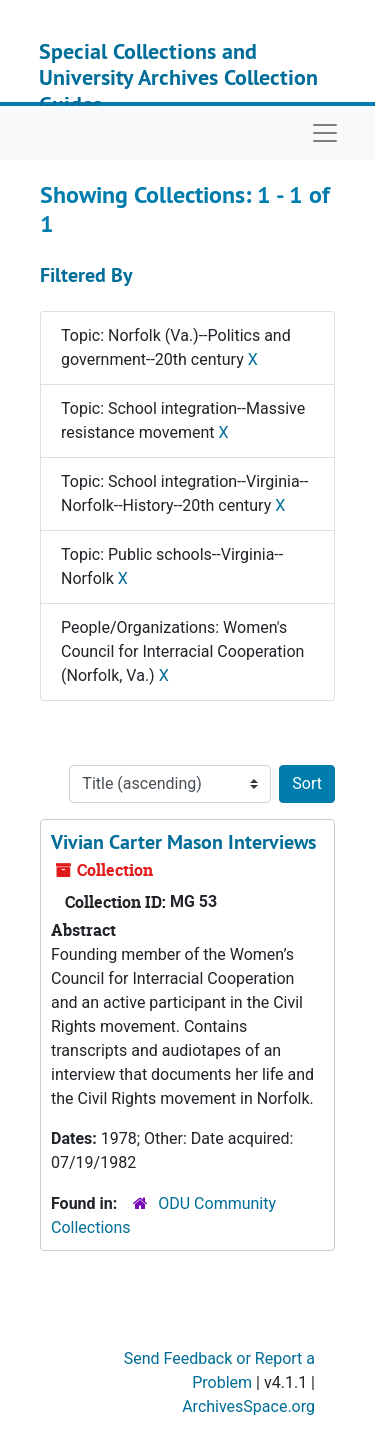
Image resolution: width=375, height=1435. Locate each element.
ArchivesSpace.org (248, 1406)
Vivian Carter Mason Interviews (183, 842)
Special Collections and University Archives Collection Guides (178, 77)
